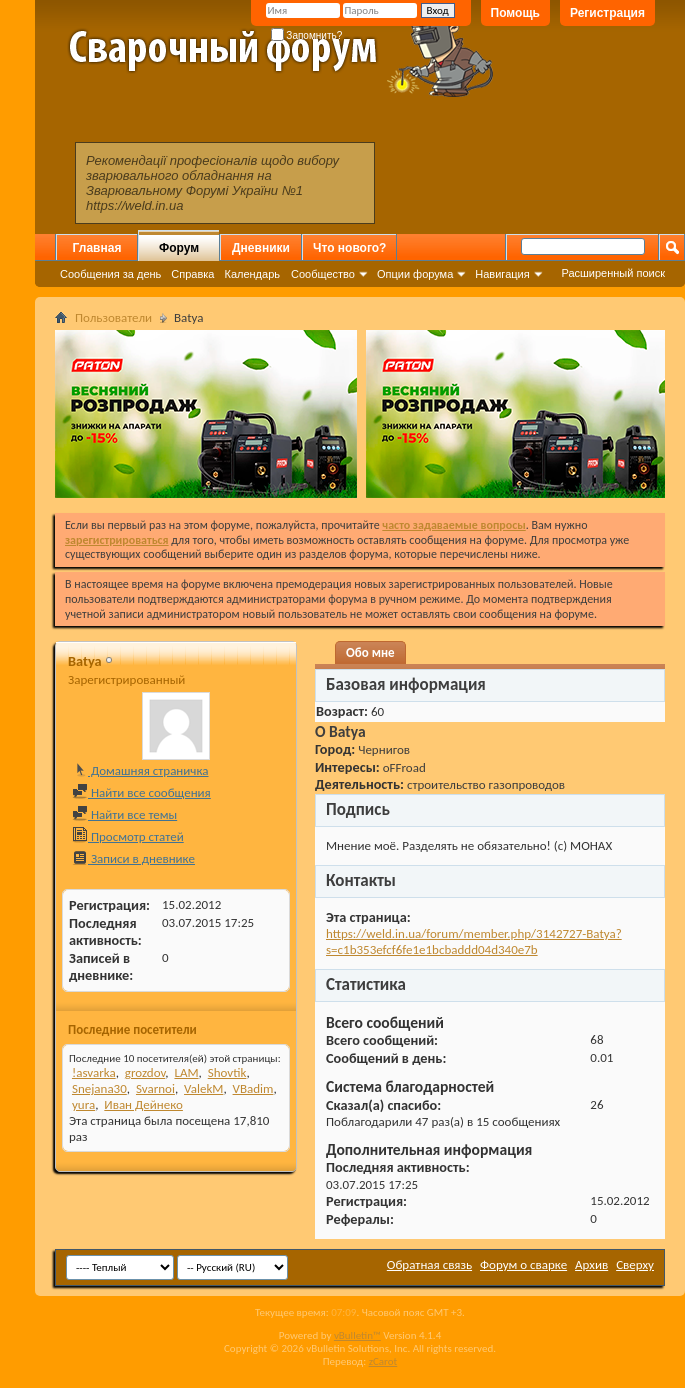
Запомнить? (307, 35)
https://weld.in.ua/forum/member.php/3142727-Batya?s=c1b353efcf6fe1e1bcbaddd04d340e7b (474, 941)
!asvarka (94, 1072)
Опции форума (415, 274)
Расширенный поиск (613, 273)
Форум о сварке (523, 1264)
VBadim (253, 1088)
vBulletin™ (357, 1335)
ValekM (203, 1088)
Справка (192, 274)
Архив (591, 1264)
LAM (186, 1072)
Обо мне (370, 652)
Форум (179, 248)
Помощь (515, 13)
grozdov (145, 1072)
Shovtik (227, 1072)
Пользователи (113, 317)
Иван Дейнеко (143, 1104)
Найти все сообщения (141, 792)
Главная (97, 248)
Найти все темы (124, 814)
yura (83, 1104)
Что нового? (349, 248)
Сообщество (323, 274)
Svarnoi (155, 1088)
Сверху (635, 1264)
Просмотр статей (128, 836)
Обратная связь (429, 1264)
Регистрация (607, 13)
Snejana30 (99, 1088)
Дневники (261, 248)
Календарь (252, 274)
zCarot (383, 1361)
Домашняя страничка (140, 770)
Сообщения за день (110, 274)
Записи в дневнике (133, 858)
